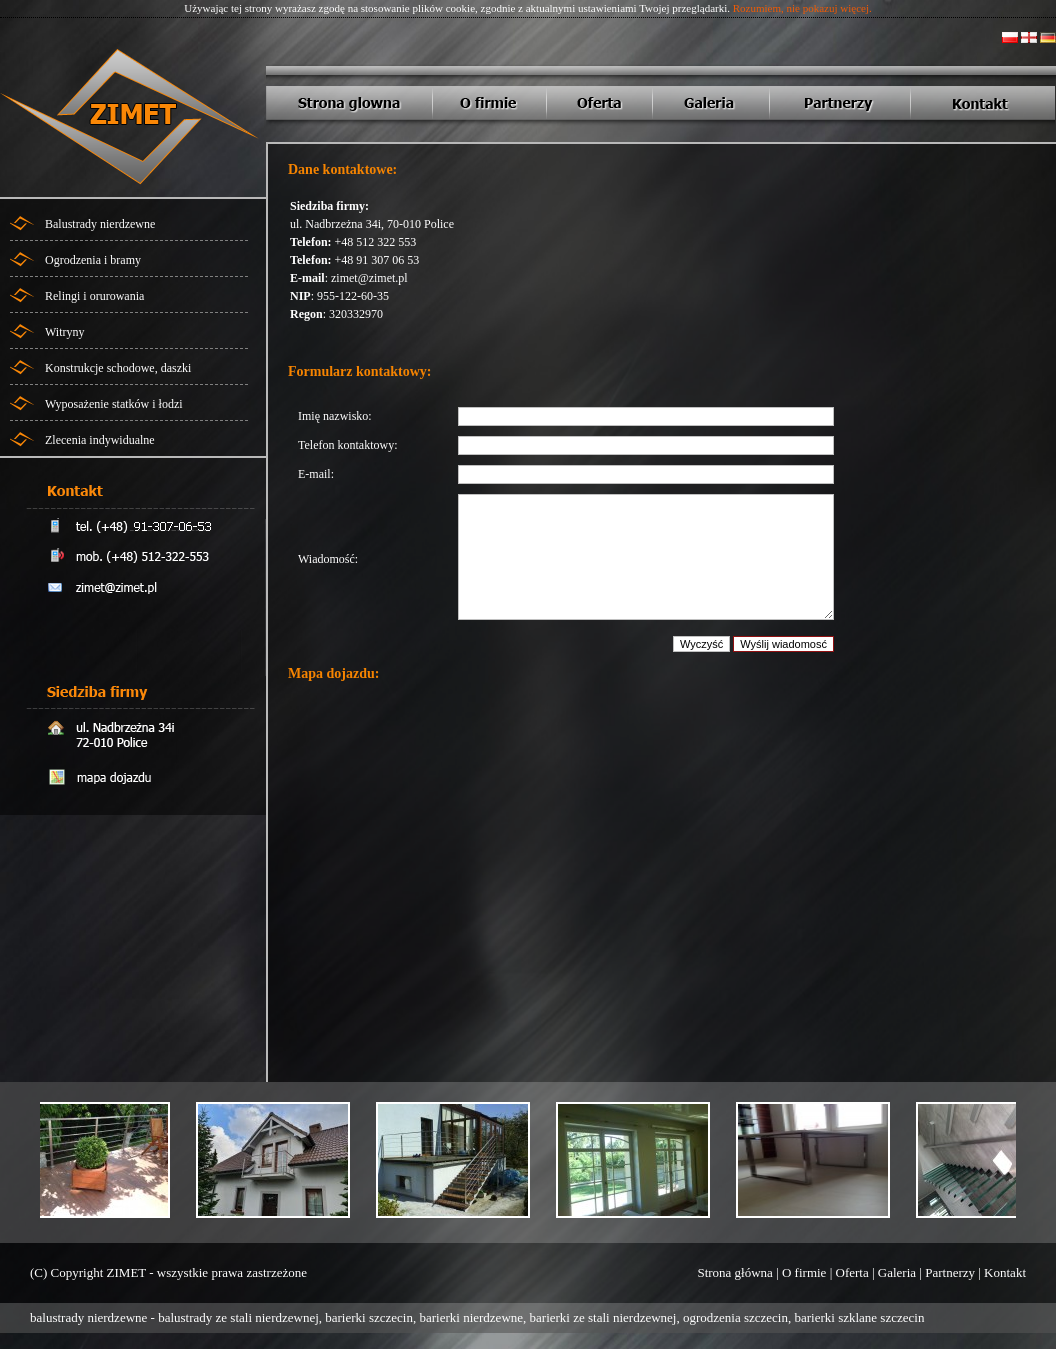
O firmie (804, 1272)
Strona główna (734, 1272)
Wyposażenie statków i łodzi (114, 404)
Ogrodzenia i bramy (93, 260)
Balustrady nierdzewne (100, 224)
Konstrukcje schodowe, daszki (118, 368)
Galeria (897, 1272)
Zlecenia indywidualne (100, 440)
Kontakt (1005, 1272)
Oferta (852, 1272)
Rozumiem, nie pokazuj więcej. (802, 8)
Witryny (65, 332)
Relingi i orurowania (94, 296)
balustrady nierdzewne (88, 1317)
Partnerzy (950, 1272)
